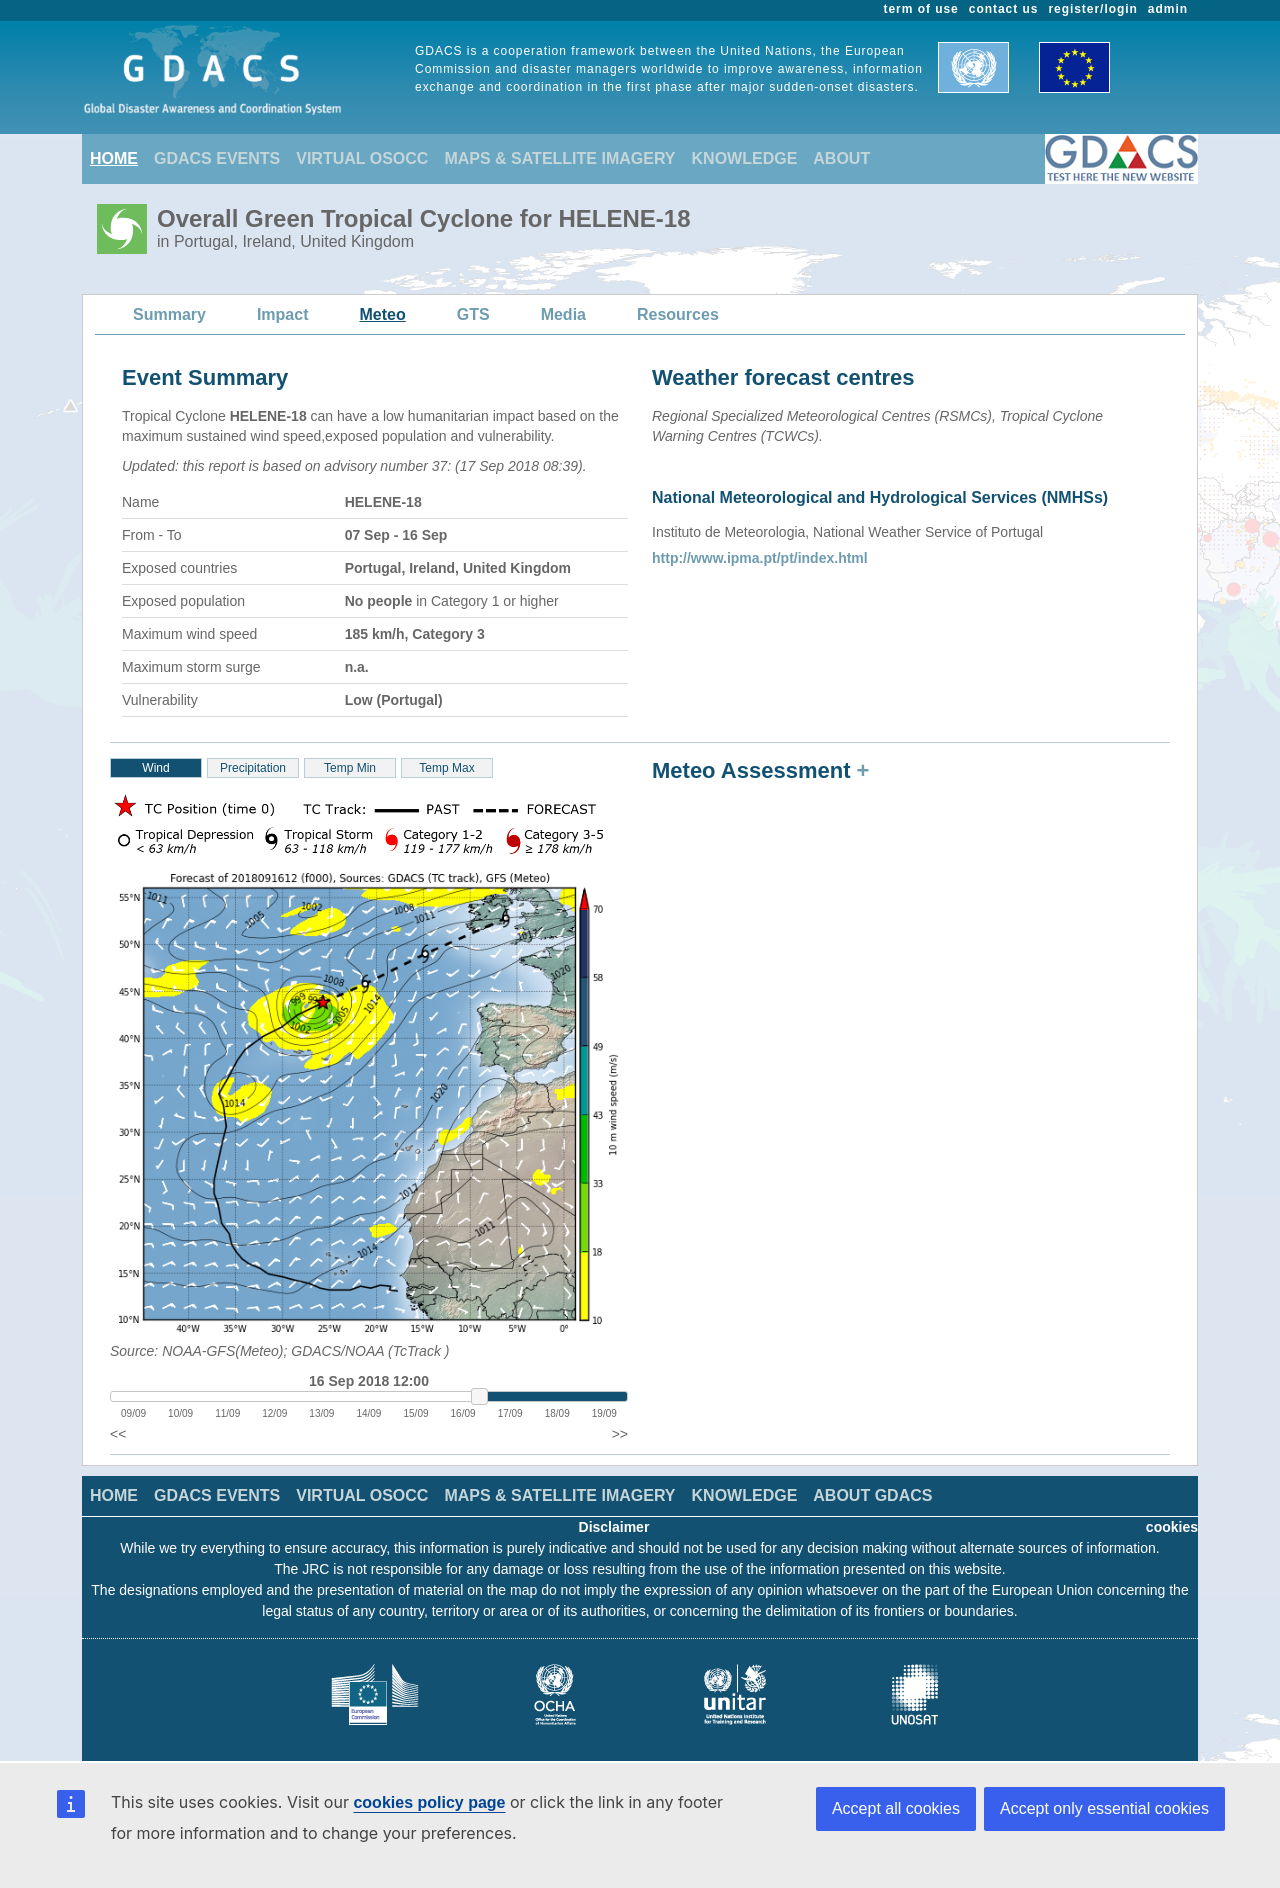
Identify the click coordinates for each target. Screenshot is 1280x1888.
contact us (1004, 9)
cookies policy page (429, 1802)
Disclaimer (614, 1527)
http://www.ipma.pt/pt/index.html (760, 558)
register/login (1092, 9)
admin (1168, 9)
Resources (678, 314)
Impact (283, 314)
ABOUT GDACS (872, 1495)
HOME (114, 158)
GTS (473, 314)
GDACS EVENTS (217, 158)
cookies (1172, 1527)
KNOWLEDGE (745, 158)
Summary (169, 314)
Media (563, 314)
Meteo (383, 314)
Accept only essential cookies (1104, 1808)
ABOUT (841, 158)
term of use (921, 9)
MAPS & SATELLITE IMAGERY (559, 158)
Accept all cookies (896, 1808)
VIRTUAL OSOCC (362, 158)
